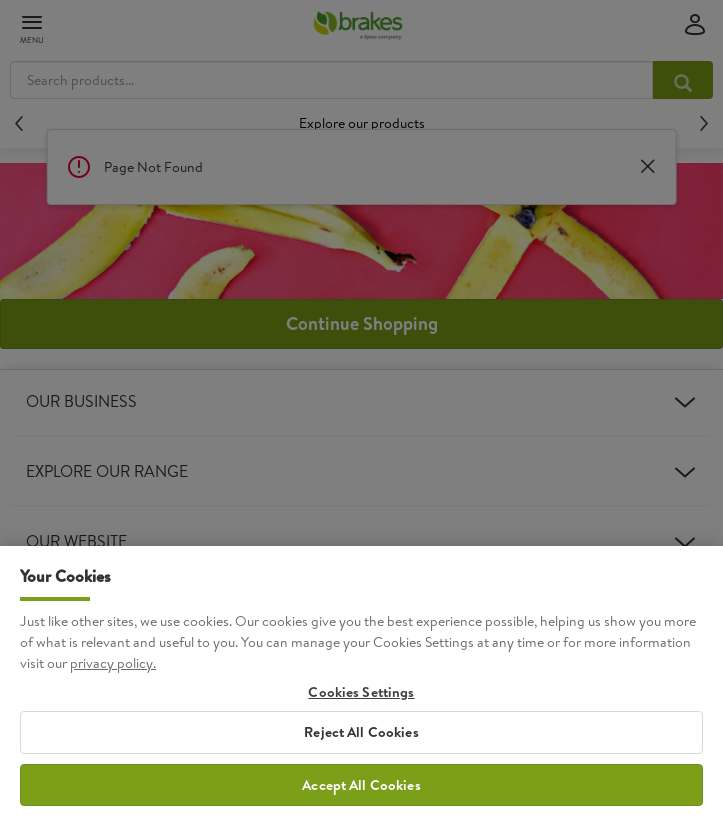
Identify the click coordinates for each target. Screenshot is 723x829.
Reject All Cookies (361, 747)
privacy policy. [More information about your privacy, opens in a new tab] (113, 678)
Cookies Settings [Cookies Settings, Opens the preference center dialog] (361, 707)
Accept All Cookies (361, 800)
